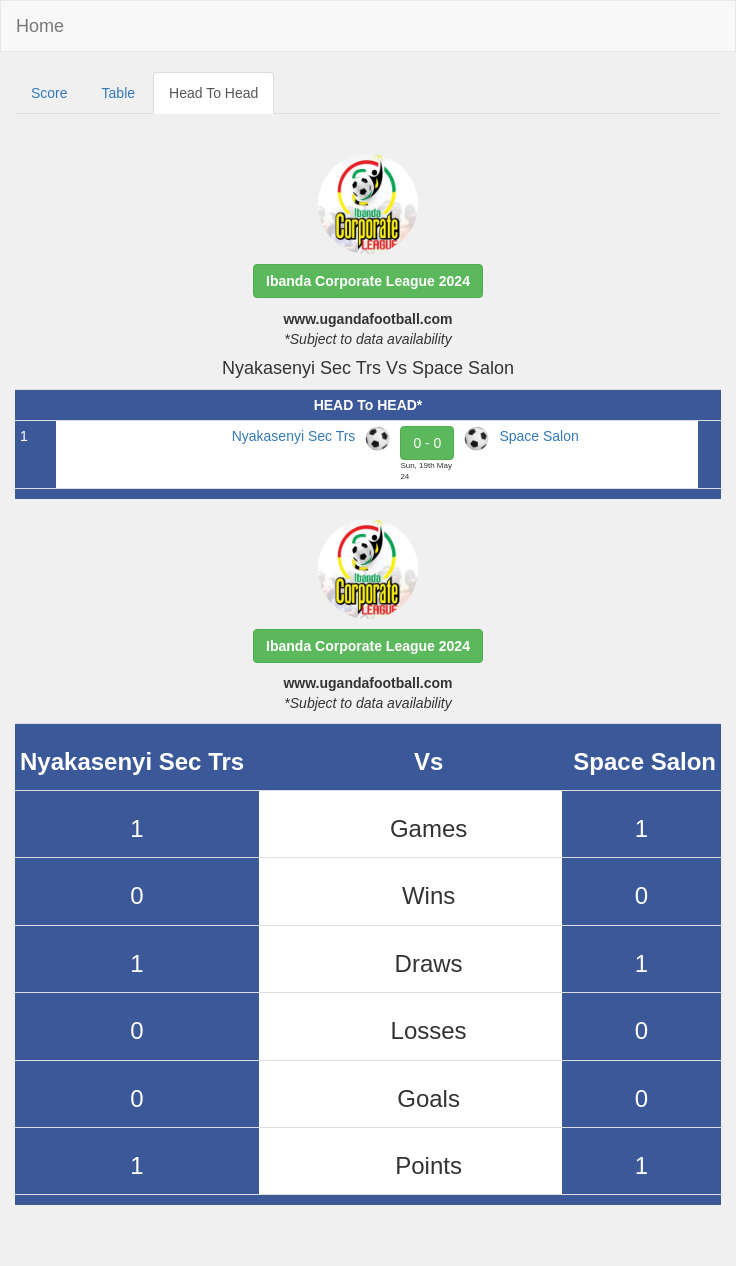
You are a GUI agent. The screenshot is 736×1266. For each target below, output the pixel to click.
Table (118, 93)
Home (40, 26)
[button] (368, 281)
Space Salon (538, 436)
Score (49, 93)
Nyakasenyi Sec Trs (294, 436)
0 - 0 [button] (427, 443)
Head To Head (213, 93)
